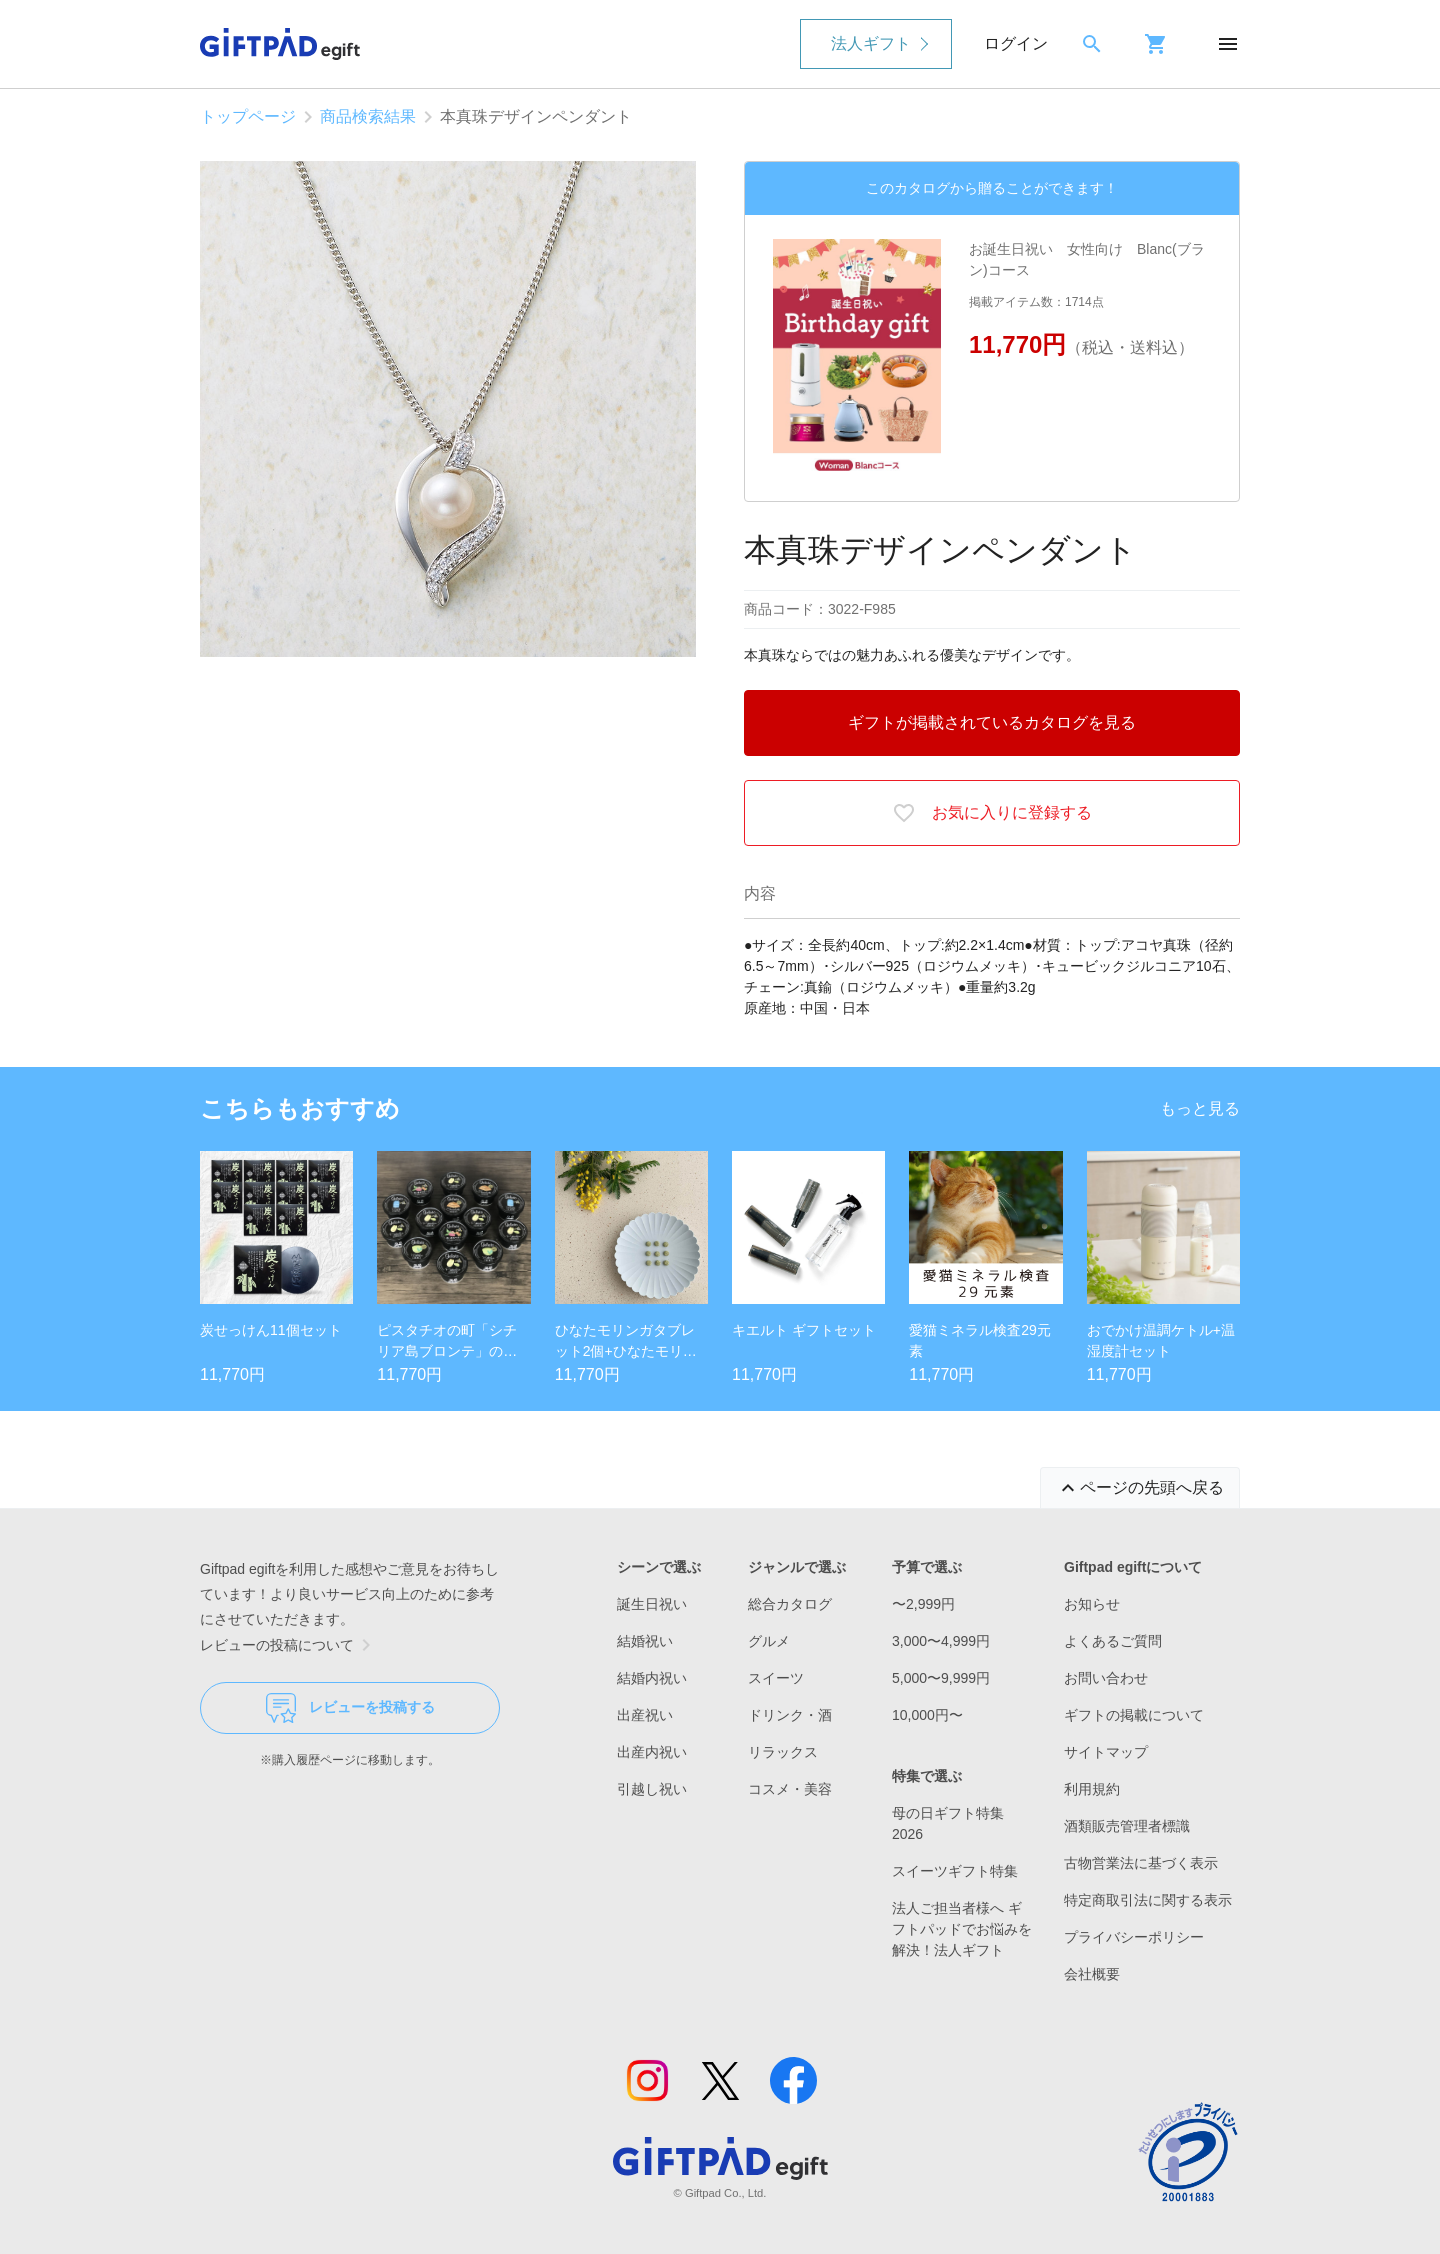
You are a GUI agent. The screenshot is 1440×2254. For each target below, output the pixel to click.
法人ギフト (871, 43)
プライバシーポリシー (1134, 1937)
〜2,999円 (923, 1604)
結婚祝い (645, 1641)
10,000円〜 (927, 1715)
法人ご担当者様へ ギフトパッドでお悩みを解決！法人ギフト (962, 1929)
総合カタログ (790, 1604)
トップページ (248, 116)
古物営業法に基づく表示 (1141, 1863)
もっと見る (1200, 1108)
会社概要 (1092, 1974)
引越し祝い (652, 1789)
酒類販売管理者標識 (1127, 1826)
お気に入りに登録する (992, 813)
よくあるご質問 (1113, 1641)
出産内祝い (652, 1752)
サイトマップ (1106, 1752)
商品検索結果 (368, 116)
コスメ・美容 (790, 1789)
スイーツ (776, 1678)
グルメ (769, 1641)
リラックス (783, 1752)
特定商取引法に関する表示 (1148, 1900)
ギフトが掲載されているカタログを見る (992, 722)
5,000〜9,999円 (941, 1678)
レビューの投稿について (289, 1645)
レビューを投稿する (350, 1708)
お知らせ (1092, 1604)
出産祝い (645, 1715)
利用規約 (1092, 1789)
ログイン (1016, 43)
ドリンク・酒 (790, 1715)
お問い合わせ (1106, 1678)
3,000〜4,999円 (941, 1641)
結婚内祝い (652, 1678)
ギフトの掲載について (1134, 1715)
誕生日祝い (652, 1604)
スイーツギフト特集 (955, 1871)
